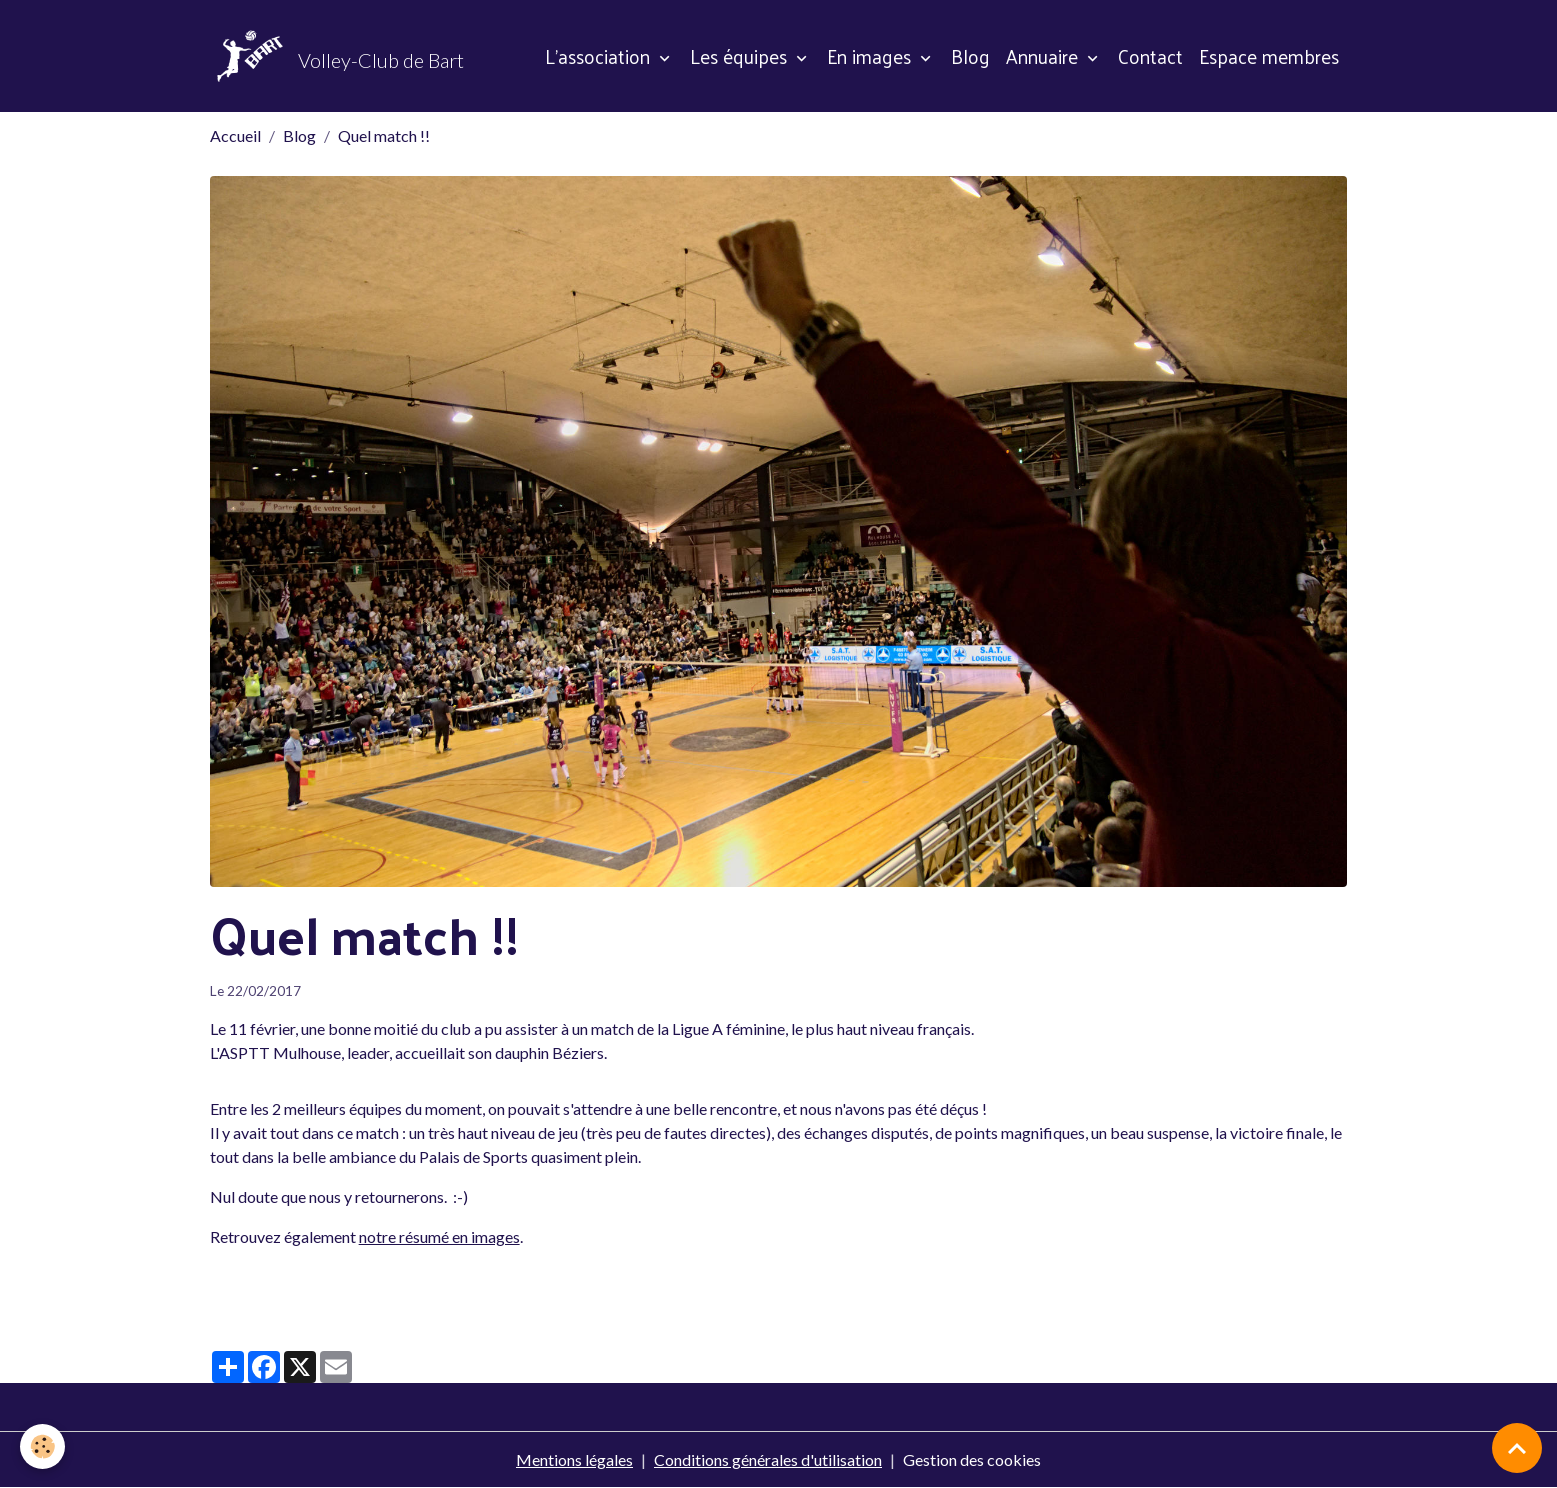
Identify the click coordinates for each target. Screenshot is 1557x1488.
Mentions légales (574, 1459)
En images (871, 56)
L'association (600, 56)
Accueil (235, 135)
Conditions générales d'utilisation (768, 1459)
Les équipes (741, 56)
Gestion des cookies (972, 1459)
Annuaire (1044, 56)
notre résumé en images (439, 1236)
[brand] (337, 56)
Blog (970, 56)
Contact (1150, 56)
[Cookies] (42, 1446)
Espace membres (1269, 56)
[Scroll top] (1517, 1448)
